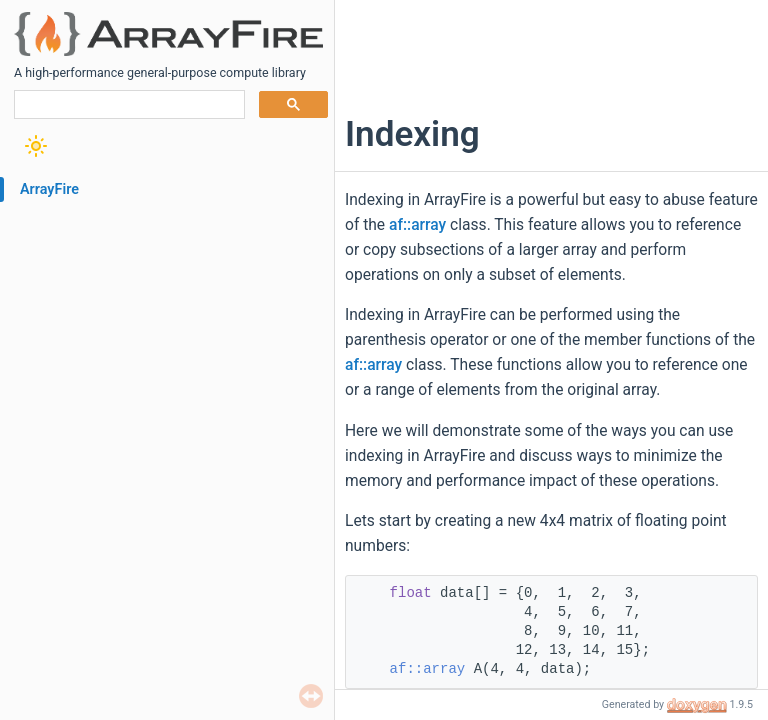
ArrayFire (49, 189)
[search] (127, 105)
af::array (417, 225)
